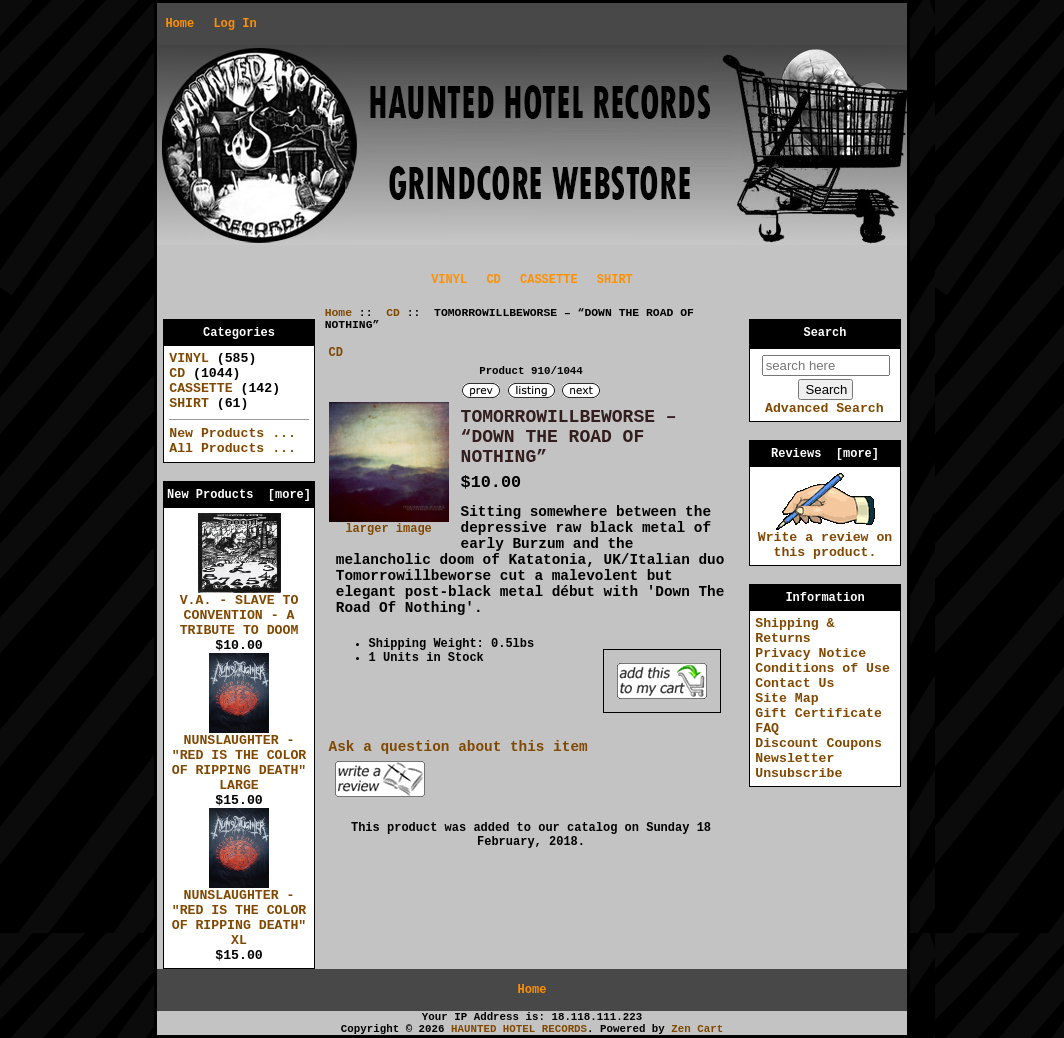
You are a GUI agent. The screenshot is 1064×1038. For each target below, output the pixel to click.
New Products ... (232, 433)
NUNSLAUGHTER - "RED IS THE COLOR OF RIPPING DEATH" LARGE (239, 757)
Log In (234, 24)
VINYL (449, 280)
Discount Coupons (818, 743)
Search (825, 333)
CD (393, 313)
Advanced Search (824, 408)
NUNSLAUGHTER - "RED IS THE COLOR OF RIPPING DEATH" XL (239, 912)
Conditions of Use (822, 668)
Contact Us (794, 683)
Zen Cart (697, 1029)
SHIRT (615, 280)
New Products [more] (239, 495)
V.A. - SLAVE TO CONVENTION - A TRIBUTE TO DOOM (239, 610)
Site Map (786, 698)
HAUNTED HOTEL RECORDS (519, 1029)
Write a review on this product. (825, 539)
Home (179, 24)
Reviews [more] (825, 454)
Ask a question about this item (458, 747)
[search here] (826, 365)
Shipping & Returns (794, 631)
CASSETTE (549, 280)
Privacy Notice (810, 653)
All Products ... (232, 448)
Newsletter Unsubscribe (798, 766)
